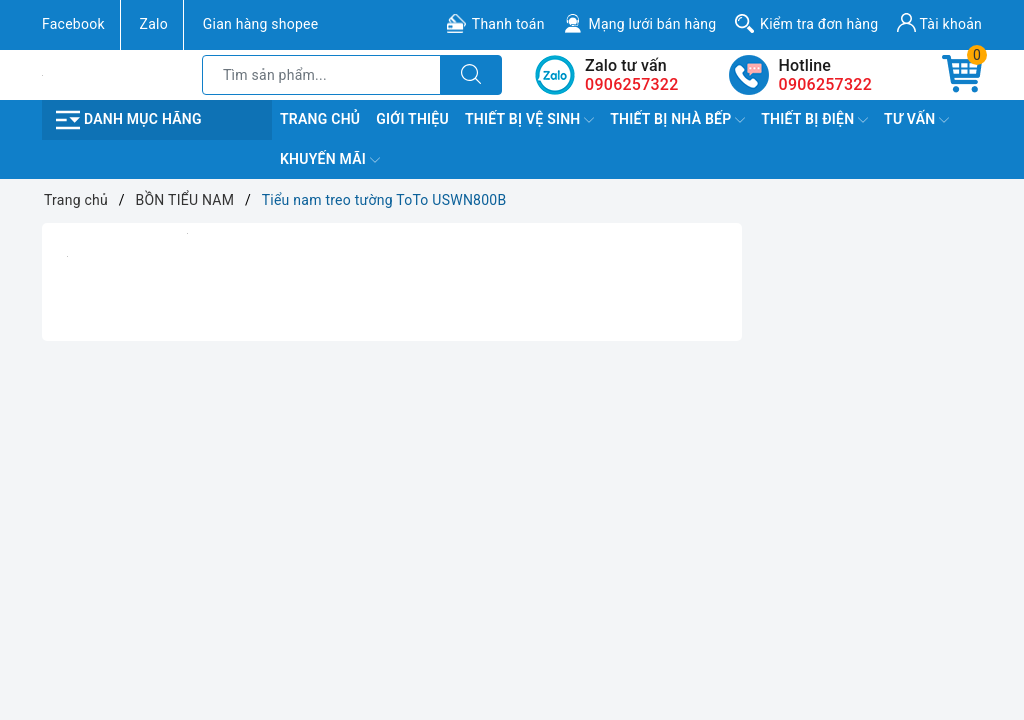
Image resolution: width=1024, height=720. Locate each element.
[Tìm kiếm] (471, 75)
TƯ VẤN (916, 120)
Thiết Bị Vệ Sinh (529, 120)
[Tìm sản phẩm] (321, 75)
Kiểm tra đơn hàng (819, 24)
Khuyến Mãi (330, 160)
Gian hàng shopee (261, 24)
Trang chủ (320, 119)
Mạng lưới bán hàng (652, 24)
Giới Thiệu (412, 119)
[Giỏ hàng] (962, 75)
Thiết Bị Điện (814, 120)
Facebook (73, 24)
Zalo (154, 24)
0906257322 (825, 84)
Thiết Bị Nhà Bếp (677, 120)
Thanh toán (508, 24)
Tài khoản (939, 22)
